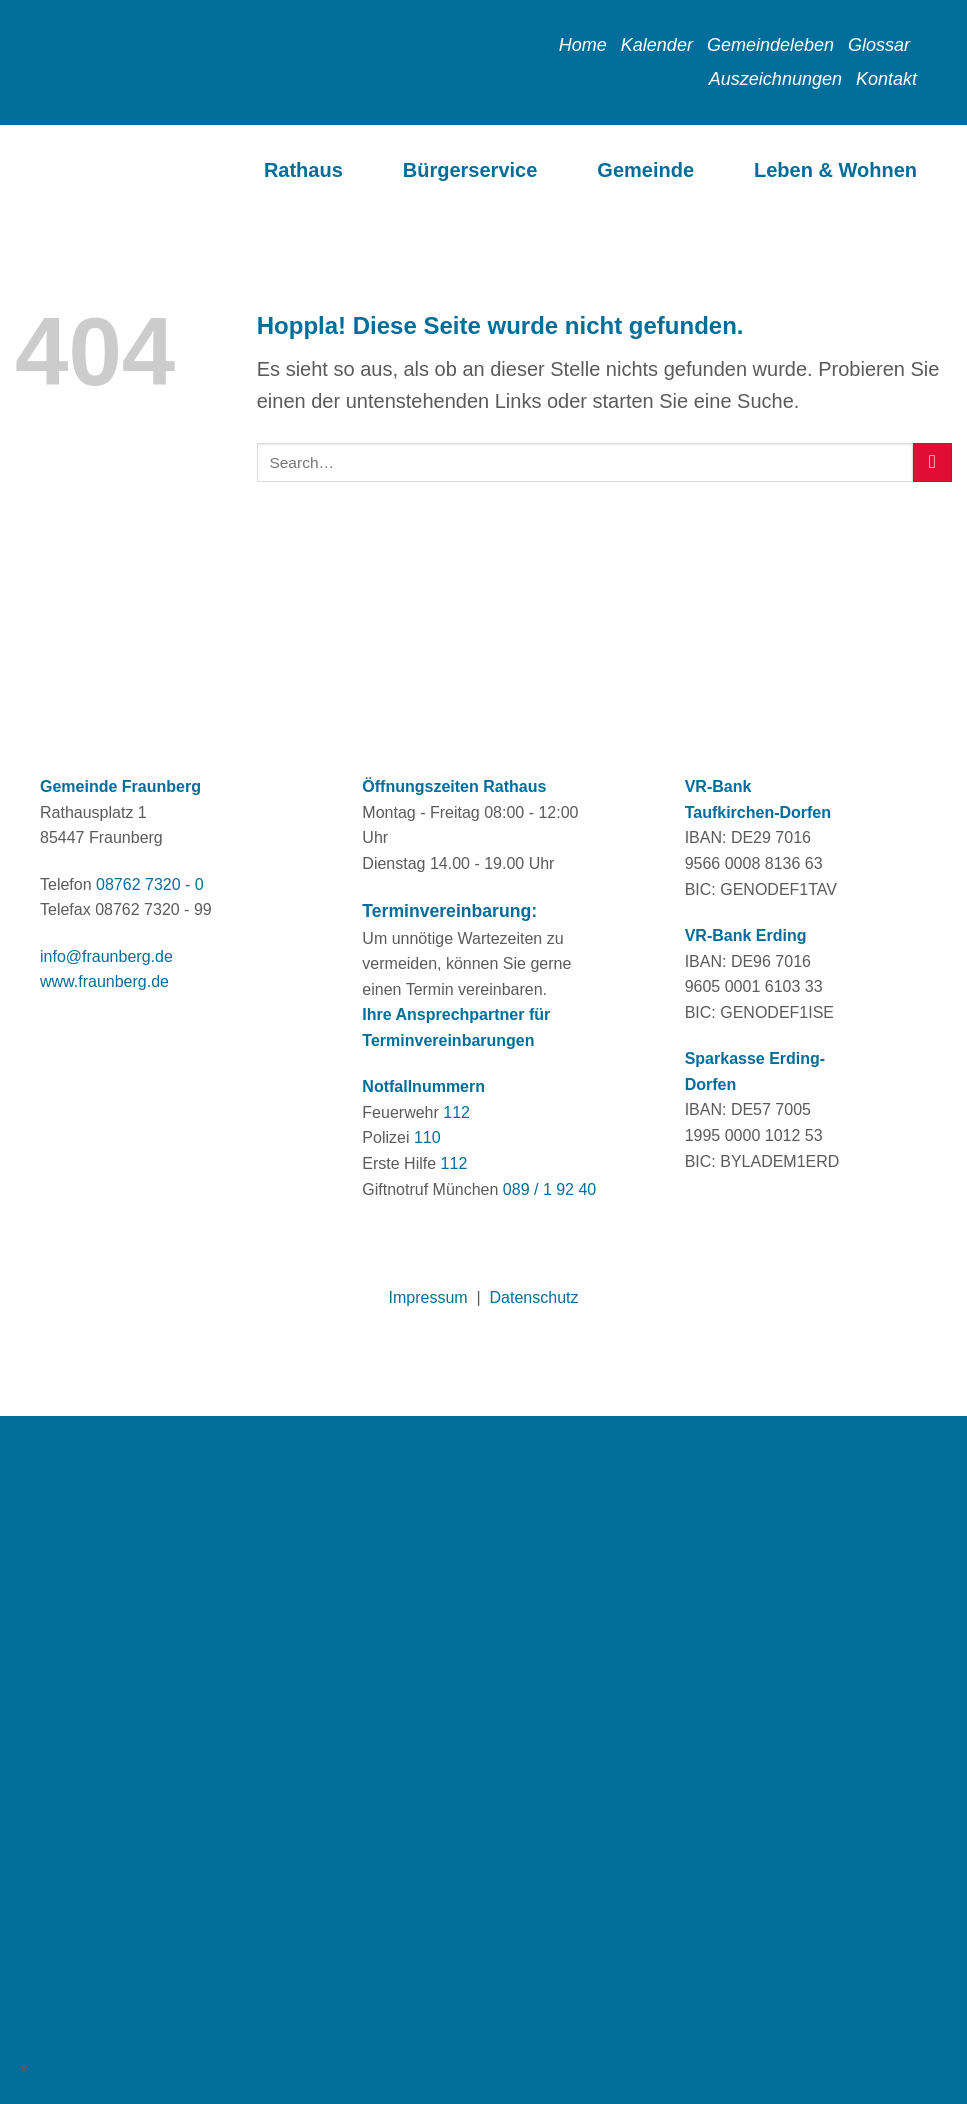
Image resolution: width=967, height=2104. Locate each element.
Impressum (428, 1297)
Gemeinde (645, 170)
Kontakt (886, 79)
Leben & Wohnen (835, 170)
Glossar (879, 45)
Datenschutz (534, 1297)
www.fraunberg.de (104, 981)
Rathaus (303, 170)
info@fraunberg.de (106, 956)
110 (427, 1137)
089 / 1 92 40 (549, 1189)
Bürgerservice (470, 170)
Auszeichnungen (775, 79)
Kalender (657, 45)
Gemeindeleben (770, 45)
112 (456, 1112)
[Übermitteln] (932, 462)
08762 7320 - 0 (150, 884)
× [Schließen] (25, 2068)
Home (583, 45)
